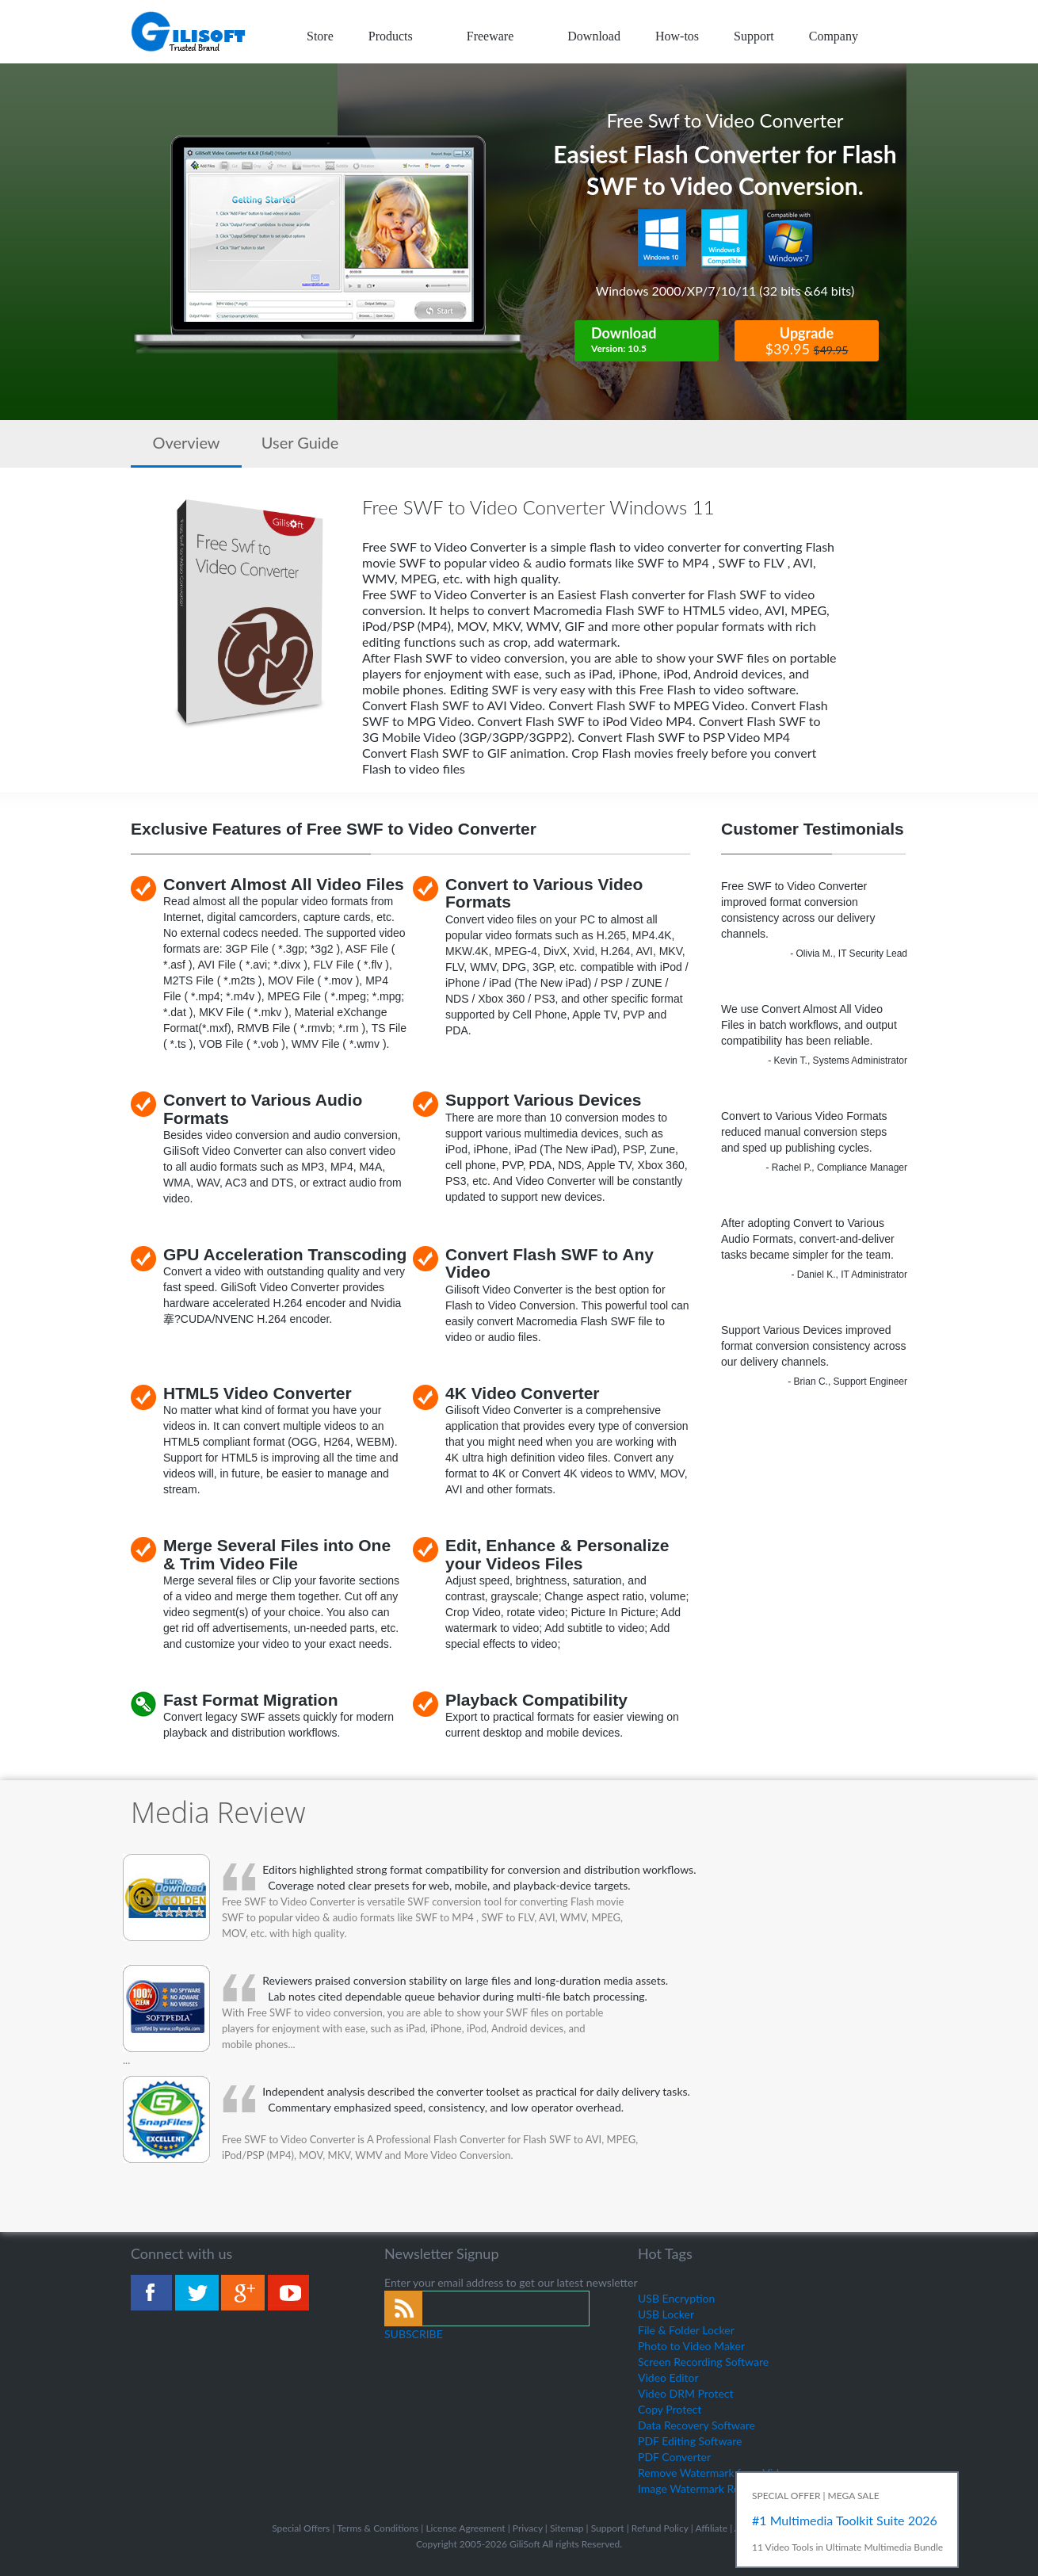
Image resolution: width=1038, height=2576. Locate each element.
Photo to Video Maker (691, 2345)
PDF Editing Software (690, 2441)
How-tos (677, 36)
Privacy (528, 2528)
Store (320, 36)
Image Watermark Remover (704, 2488)
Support (754, 36)
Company (833, 36)
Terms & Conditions (377, 2528)
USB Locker (666, 2314)
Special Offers (301, 2528)
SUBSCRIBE (413, 2334)
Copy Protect (669, 2409)
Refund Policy (660, 2528)
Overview (185, 442)
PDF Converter (674, 2456)
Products (400, 36)
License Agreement (465, 2528)
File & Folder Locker (686, 2330)
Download (593, 36)
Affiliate (711, 2528)
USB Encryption (676, 2298)
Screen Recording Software (703, 2361)
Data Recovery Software (696, 2425)
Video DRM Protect (686, 2393)
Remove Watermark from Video (714, 2472)
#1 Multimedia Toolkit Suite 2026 (844, 2520)
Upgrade (806, 341)
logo (189, 31)
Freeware (500, 36)
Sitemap (567, 2528)
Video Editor (668, 2377)
